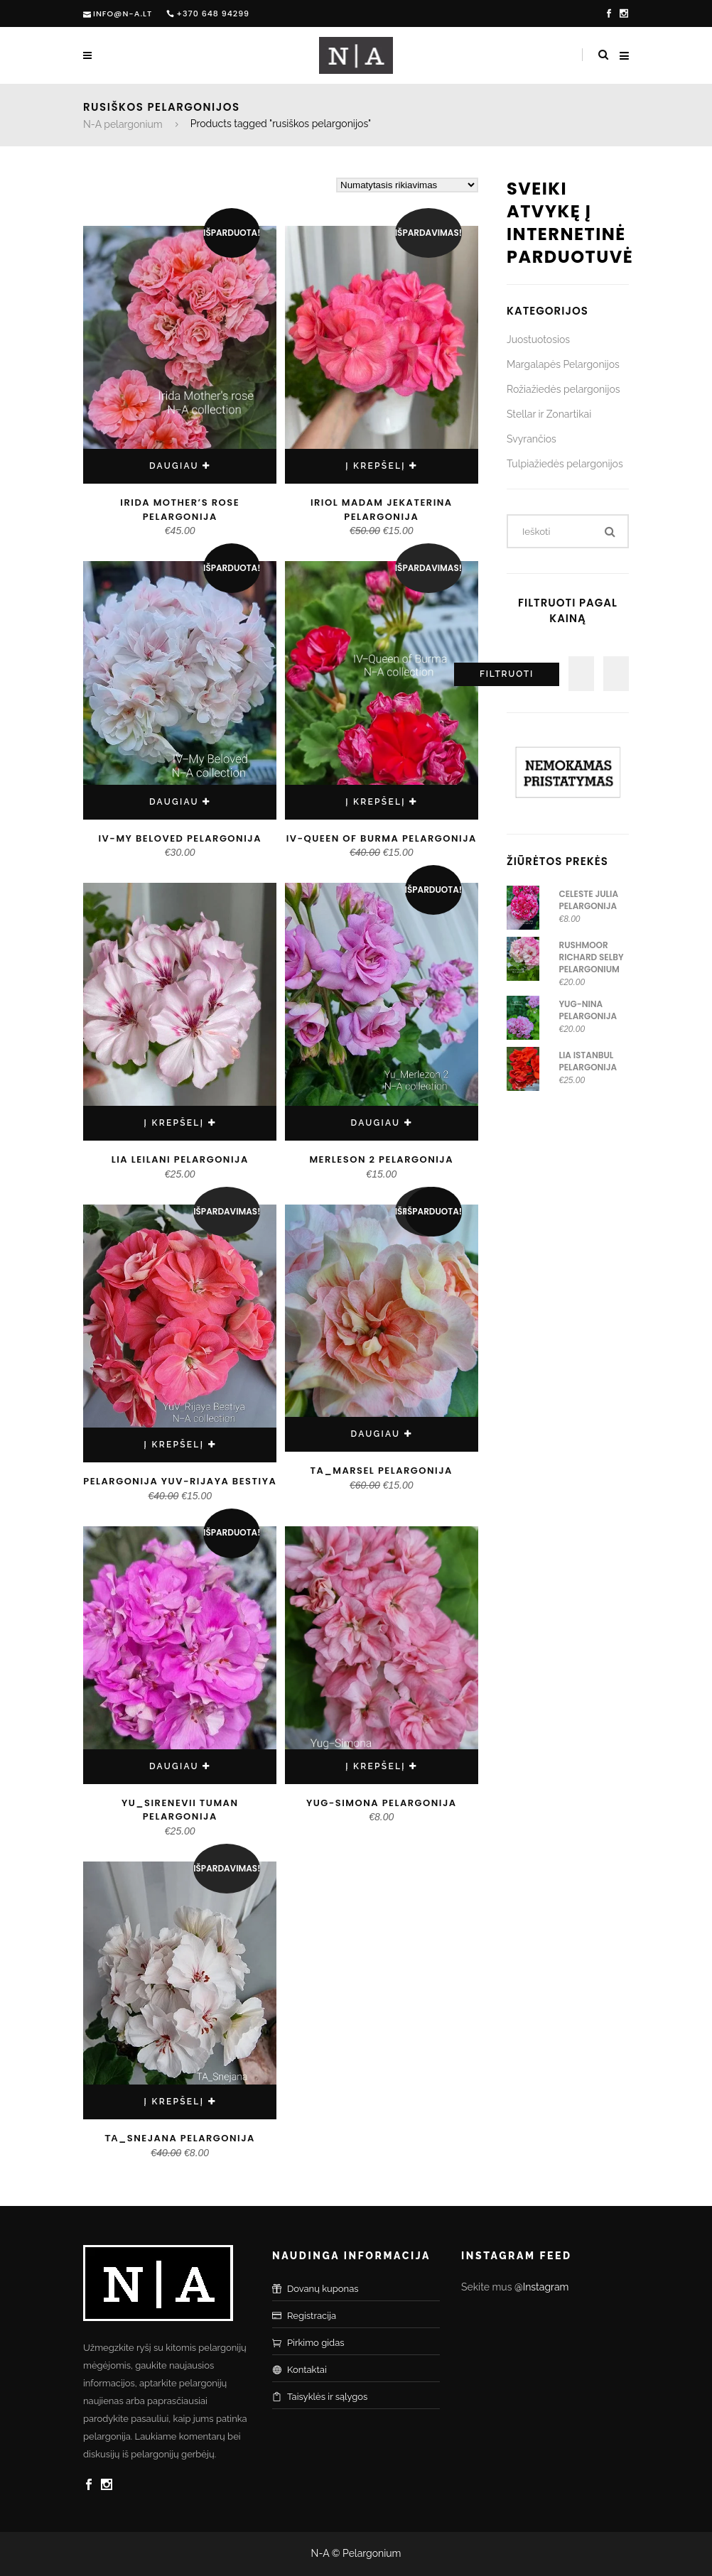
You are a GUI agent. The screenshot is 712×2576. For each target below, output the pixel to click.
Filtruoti (507, 674)
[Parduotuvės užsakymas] (407, 185)
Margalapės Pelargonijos (563, 364)
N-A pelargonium (123, 124)
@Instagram (541, 2287)
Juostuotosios (538, 339)
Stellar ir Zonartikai (549, 414)
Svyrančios (531, 439)
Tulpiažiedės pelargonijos (565, 463)
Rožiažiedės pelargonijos (563, 389)
